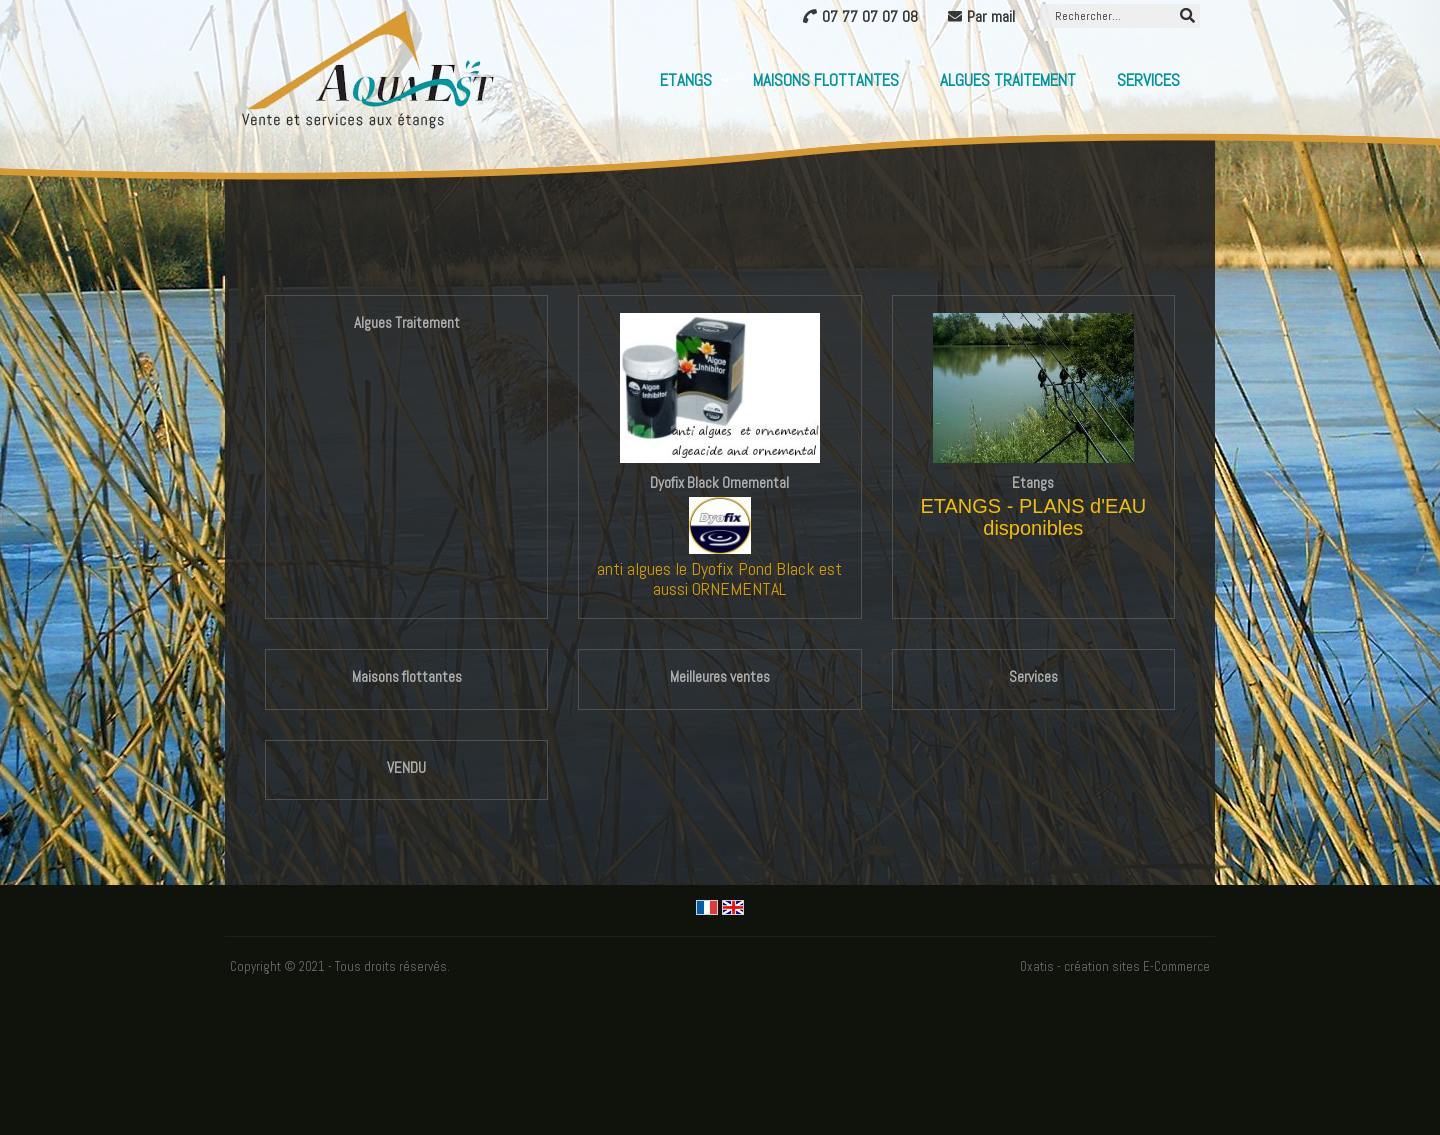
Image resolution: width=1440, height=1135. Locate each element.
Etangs (686, 80)
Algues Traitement (1008, 80)
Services (1148, 80)
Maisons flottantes (826, 80)
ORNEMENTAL (739, 588)
